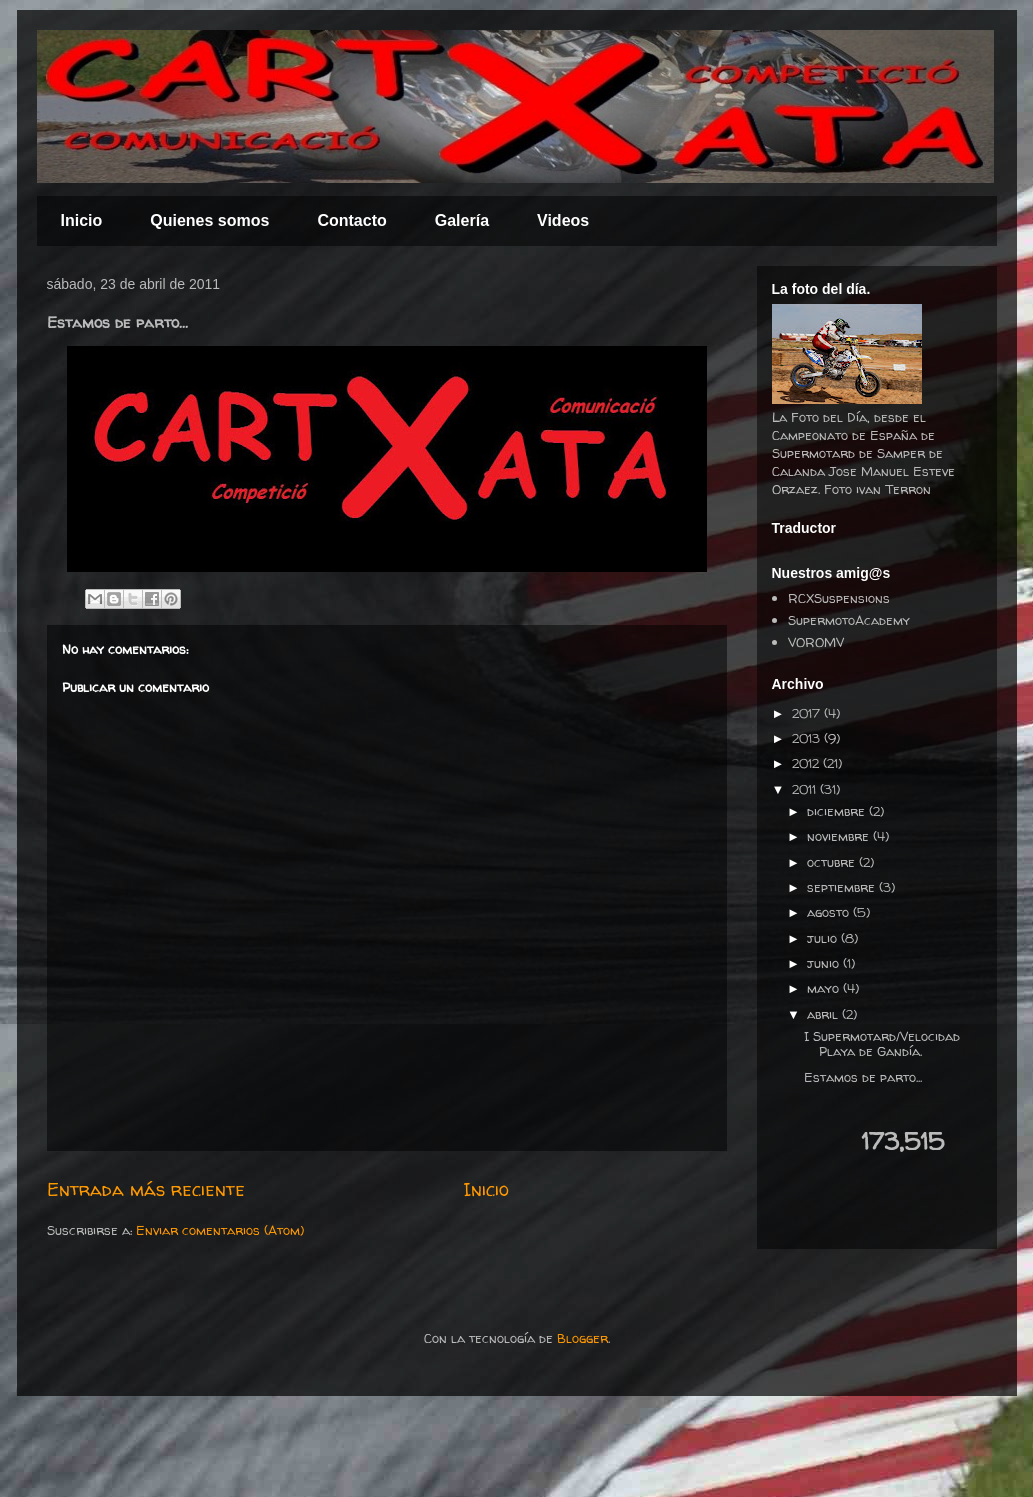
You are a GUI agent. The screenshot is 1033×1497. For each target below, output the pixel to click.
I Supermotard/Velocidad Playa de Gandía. (882, 1044)
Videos (563, 220)
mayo (825, 988)
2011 (806, 789)
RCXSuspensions (839, 598)
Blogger (582, 1338)
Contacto (351, 220)
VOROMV (816, 642)
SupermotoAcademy (849, 620)
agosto (830, 912)
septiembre (843, 887)
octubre (833, 862)
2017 (808, 713)
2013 (808, 738)
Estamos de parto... (863, 1077)
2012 (807, 763)
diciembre (838, 811)
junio (825, 963)
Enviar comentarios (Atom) (220, 1230)
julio (824, 938)
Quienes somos (209, 220)
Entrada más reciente (146, 1189)
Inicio (82, 220)
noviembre (840, 836)
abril (824, 1014)
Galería (462, 220)
